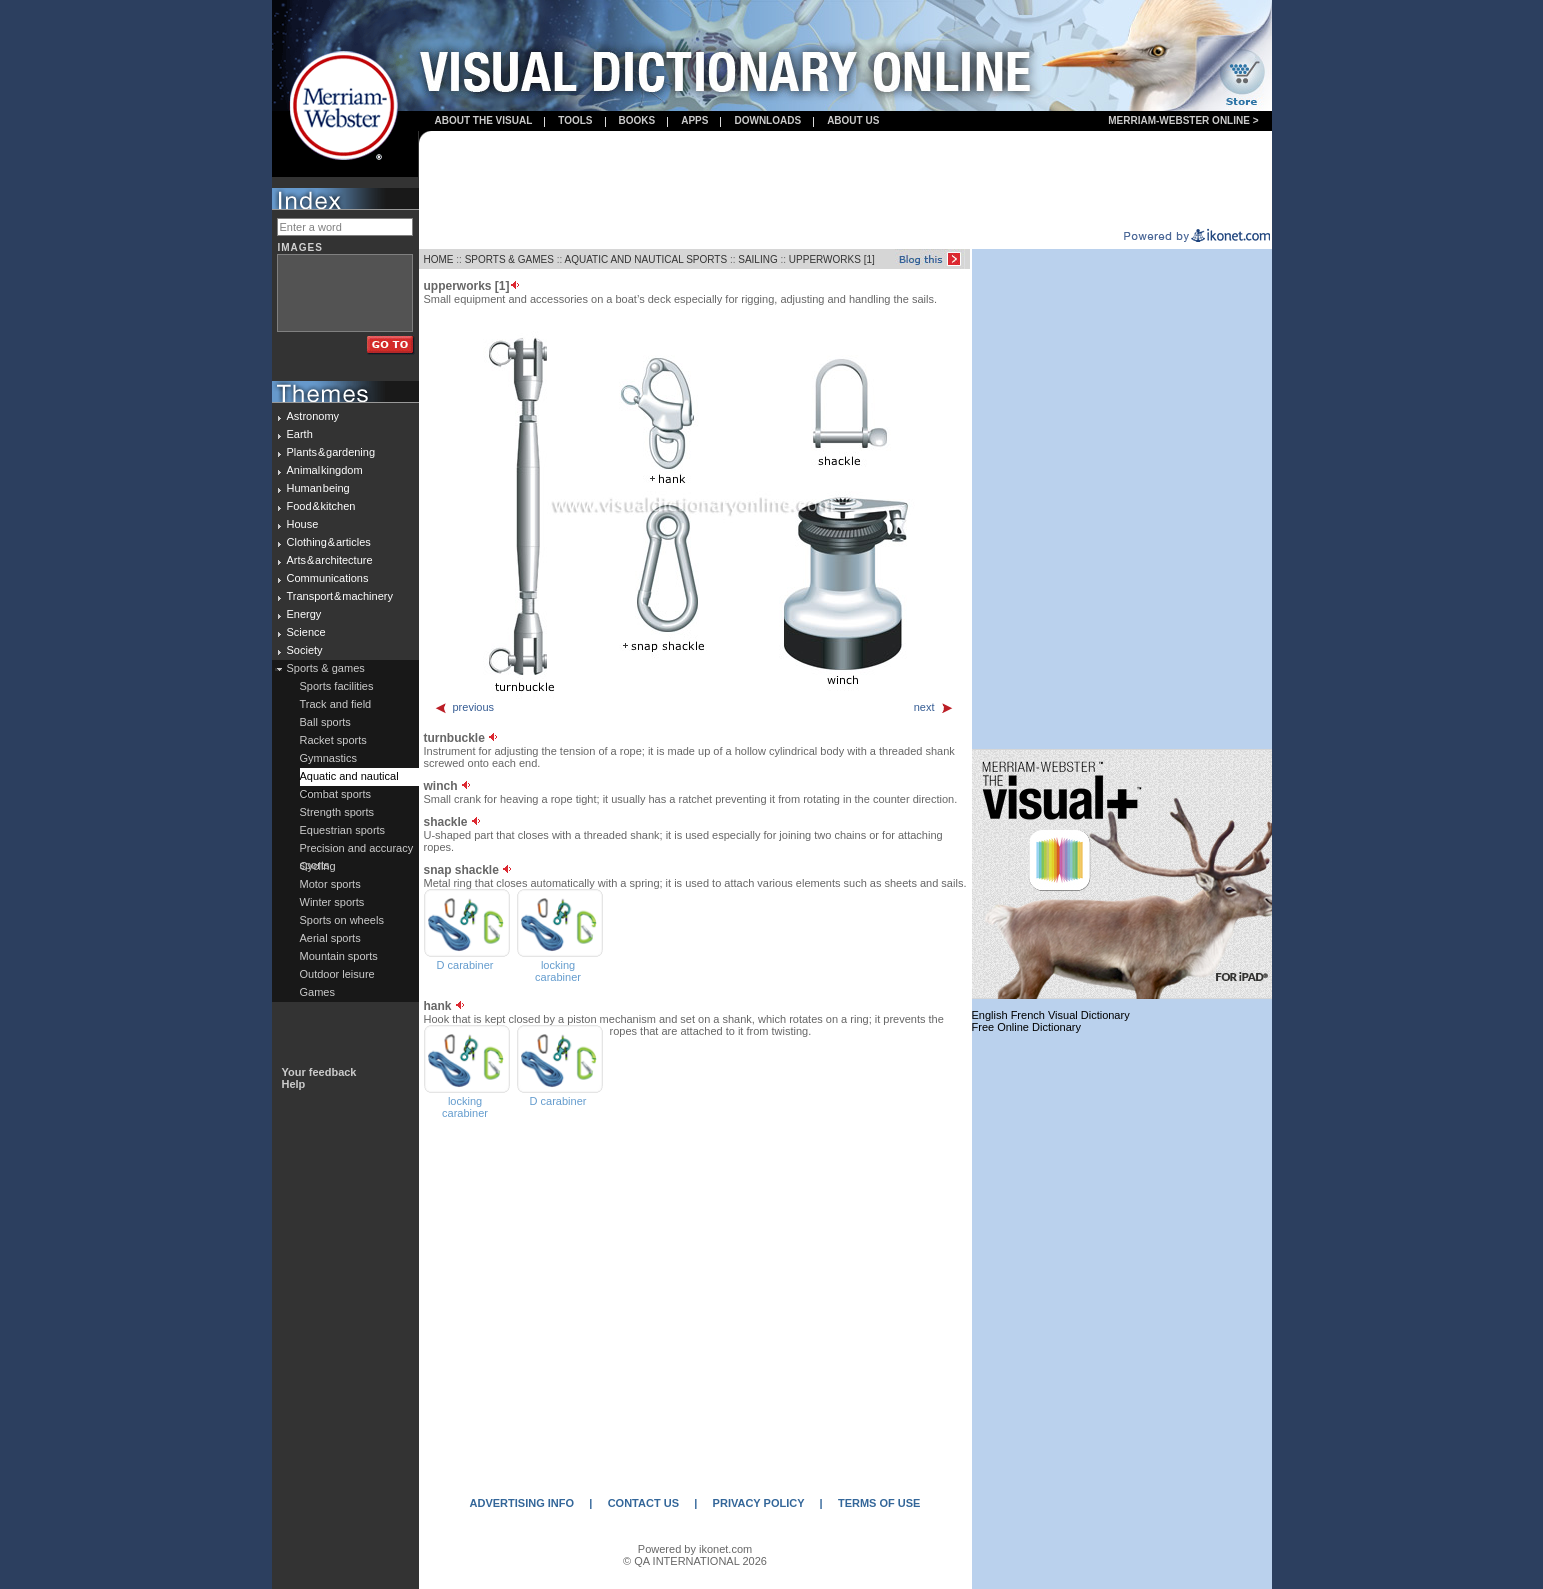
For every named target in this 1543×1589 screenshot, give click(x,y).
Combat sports (336, 794)
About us (853, 120)
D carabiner (465, 965)
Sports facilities (337, 686)
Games (317, 992)
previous (464, 707)
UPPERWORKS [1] (832, 259)
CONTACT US (643, 1503)
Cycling (318, 866)
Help (294, 1084)
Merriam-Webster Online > (1183, 120)
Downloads (767, 120)
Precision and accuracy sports (357, 850)
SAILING (757, 259)
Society (305, 650)
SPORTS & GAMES (509, 259)
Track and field (336, 704)
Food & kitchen (321, 506)
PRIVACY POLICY (759, 1503)
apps (694, 120)
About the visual (484, 120)
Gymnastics (328, 758)
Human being (318, 488)
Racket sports (333, 740)
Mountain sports (339, 956)
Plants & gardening (331, 452)
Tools (575, 120)
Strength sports (337, 812)
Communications (328, 578)
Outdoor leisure (337, 974)
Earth (300, 434)
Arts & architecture (330, 560)
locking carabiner (558, 971)
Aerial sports (330, 938)
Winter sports (332, 902)
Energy (304, 614)
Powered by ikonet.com (695, 1549)
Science (306, 632)
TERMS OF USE (879, 1503)
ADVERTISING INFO (522, 1503)
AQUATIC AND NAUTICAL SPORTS (645, 259)
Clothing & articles (329, 542)
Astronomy (313, 416)
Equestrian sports (343, 830)
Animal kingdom (325, 470)
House (303, 524)
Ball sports (325, 722)
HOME (439, 259)
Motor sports (330, 884)
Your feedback (319, 1072)
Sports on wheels (342, 920)
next (934, 707)
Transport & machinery (340, 596)
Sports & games (326, 668)
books (637, 120)
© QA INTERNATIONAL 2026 (695, 1561)
